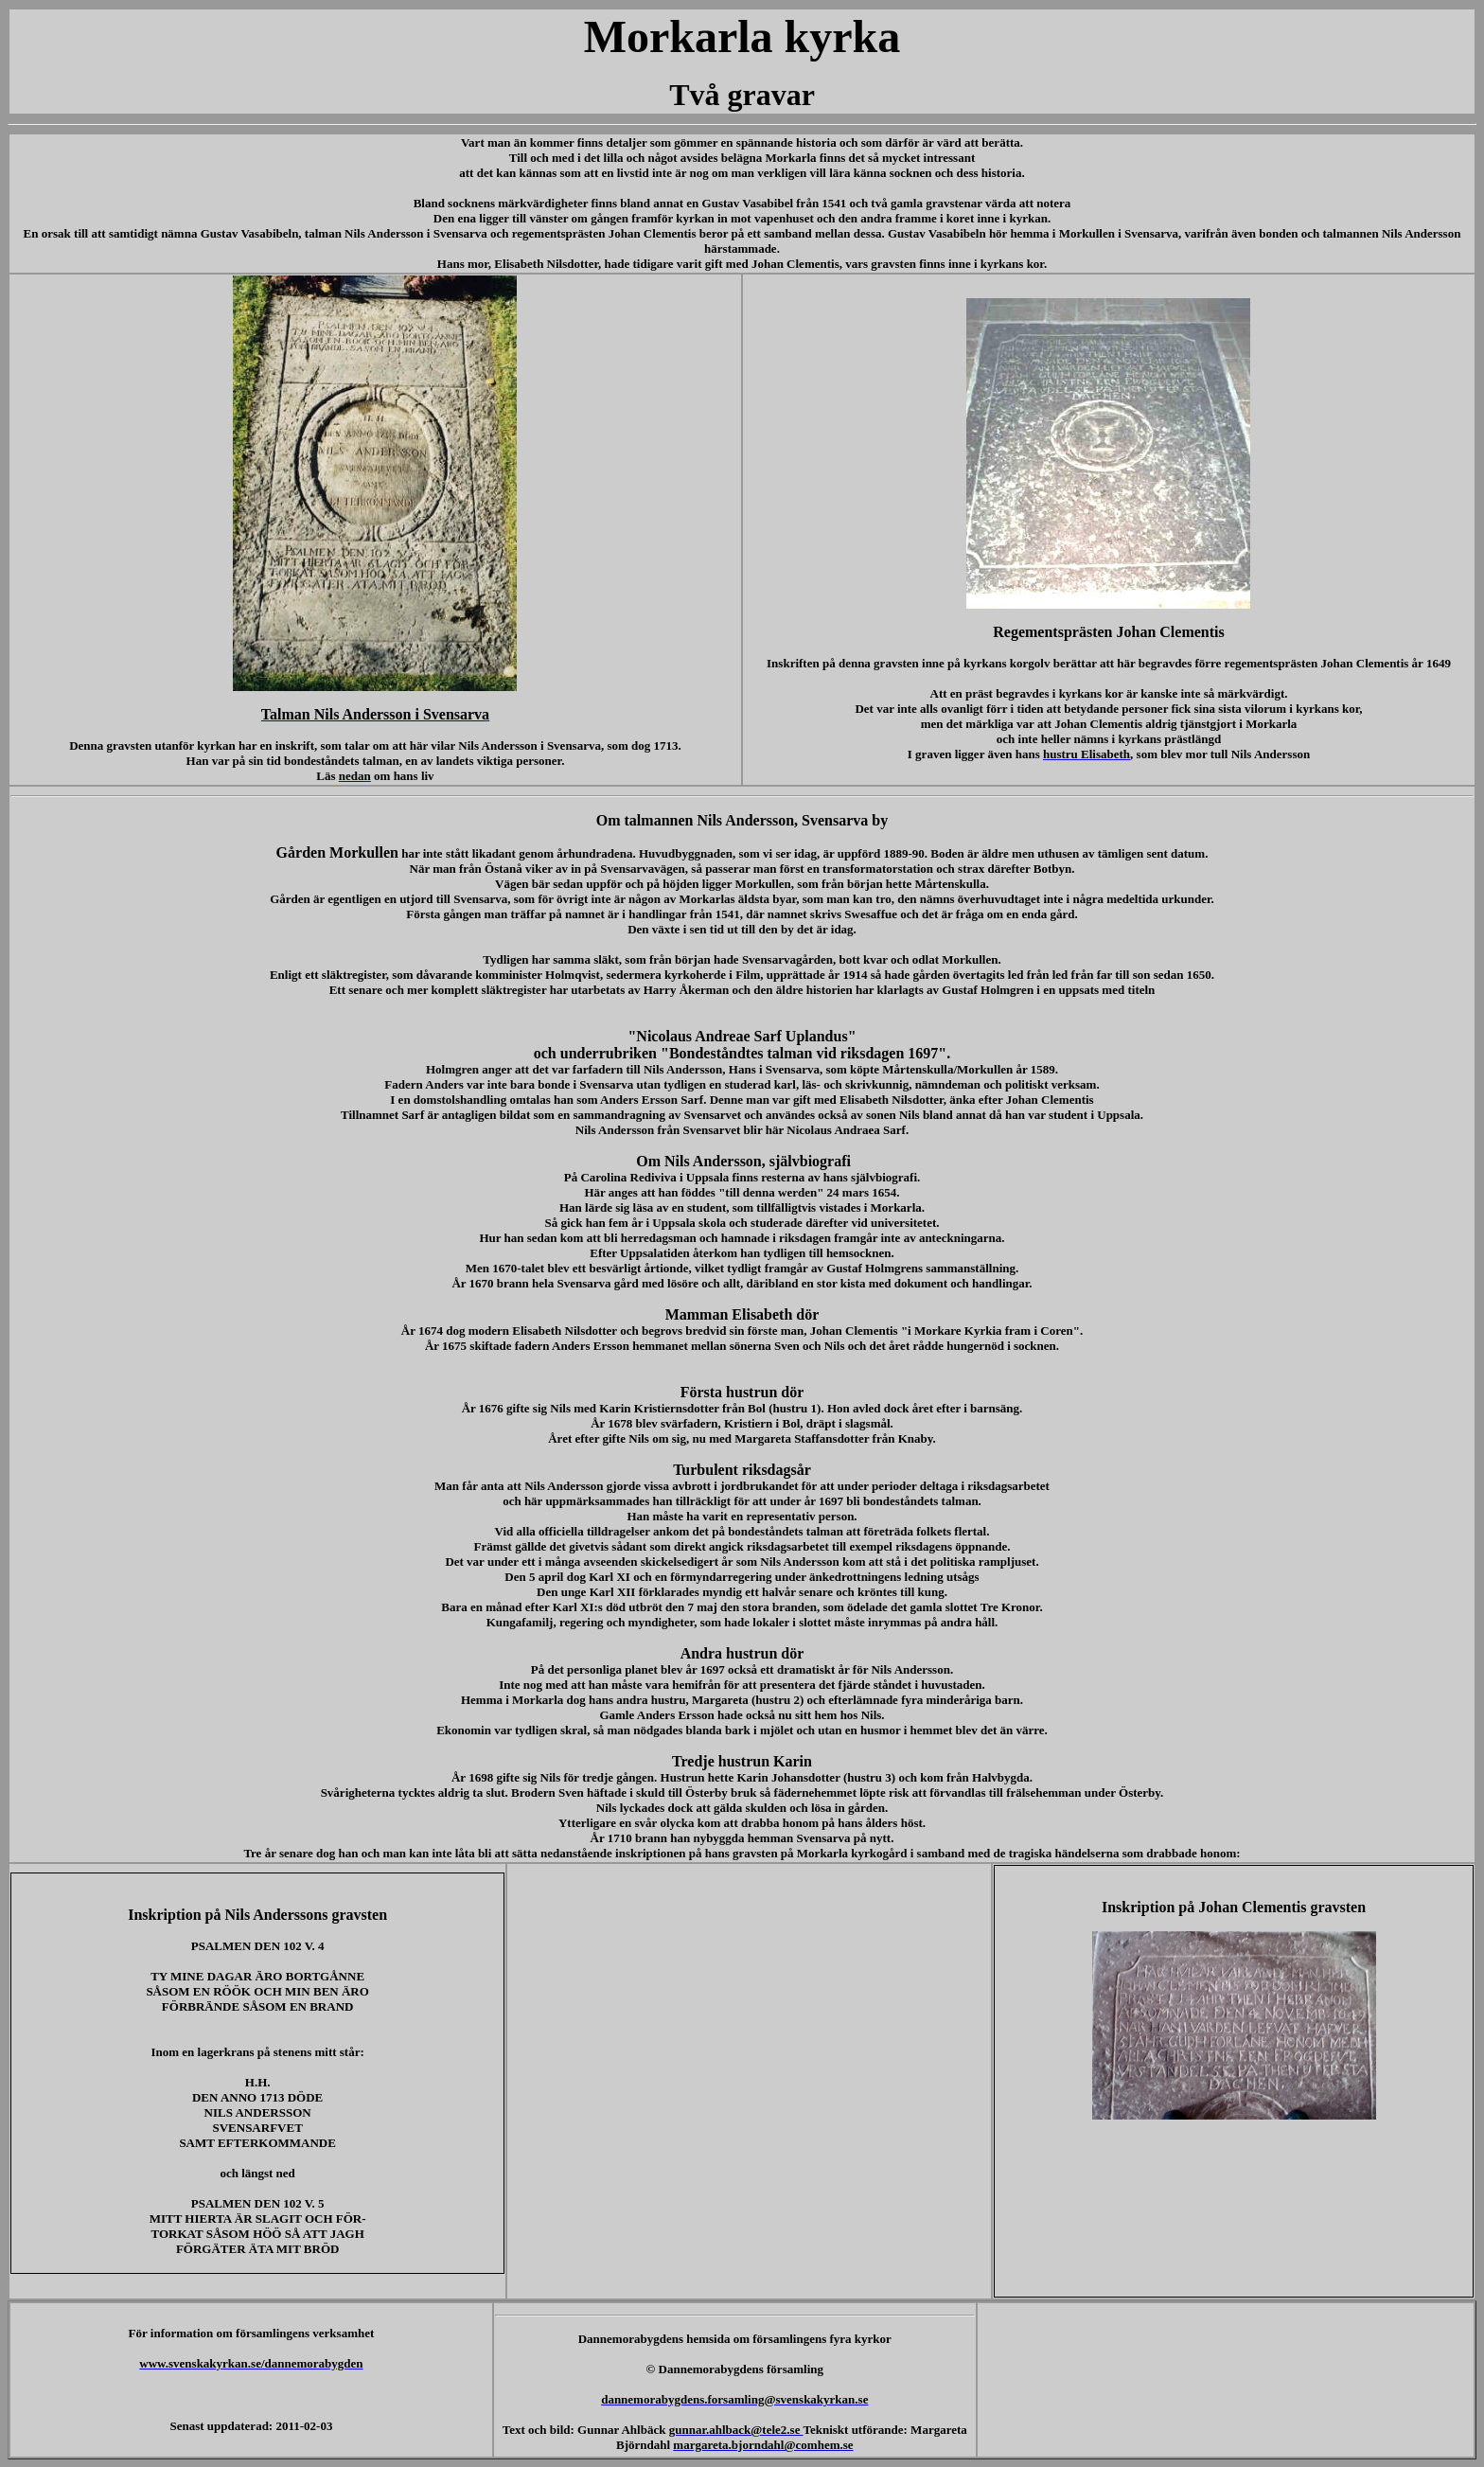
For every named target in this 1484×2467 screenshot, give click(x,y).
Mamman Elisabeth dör (742, 1314)
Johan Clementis (654, 233)
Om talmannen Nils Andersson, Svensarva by (742, 820)
